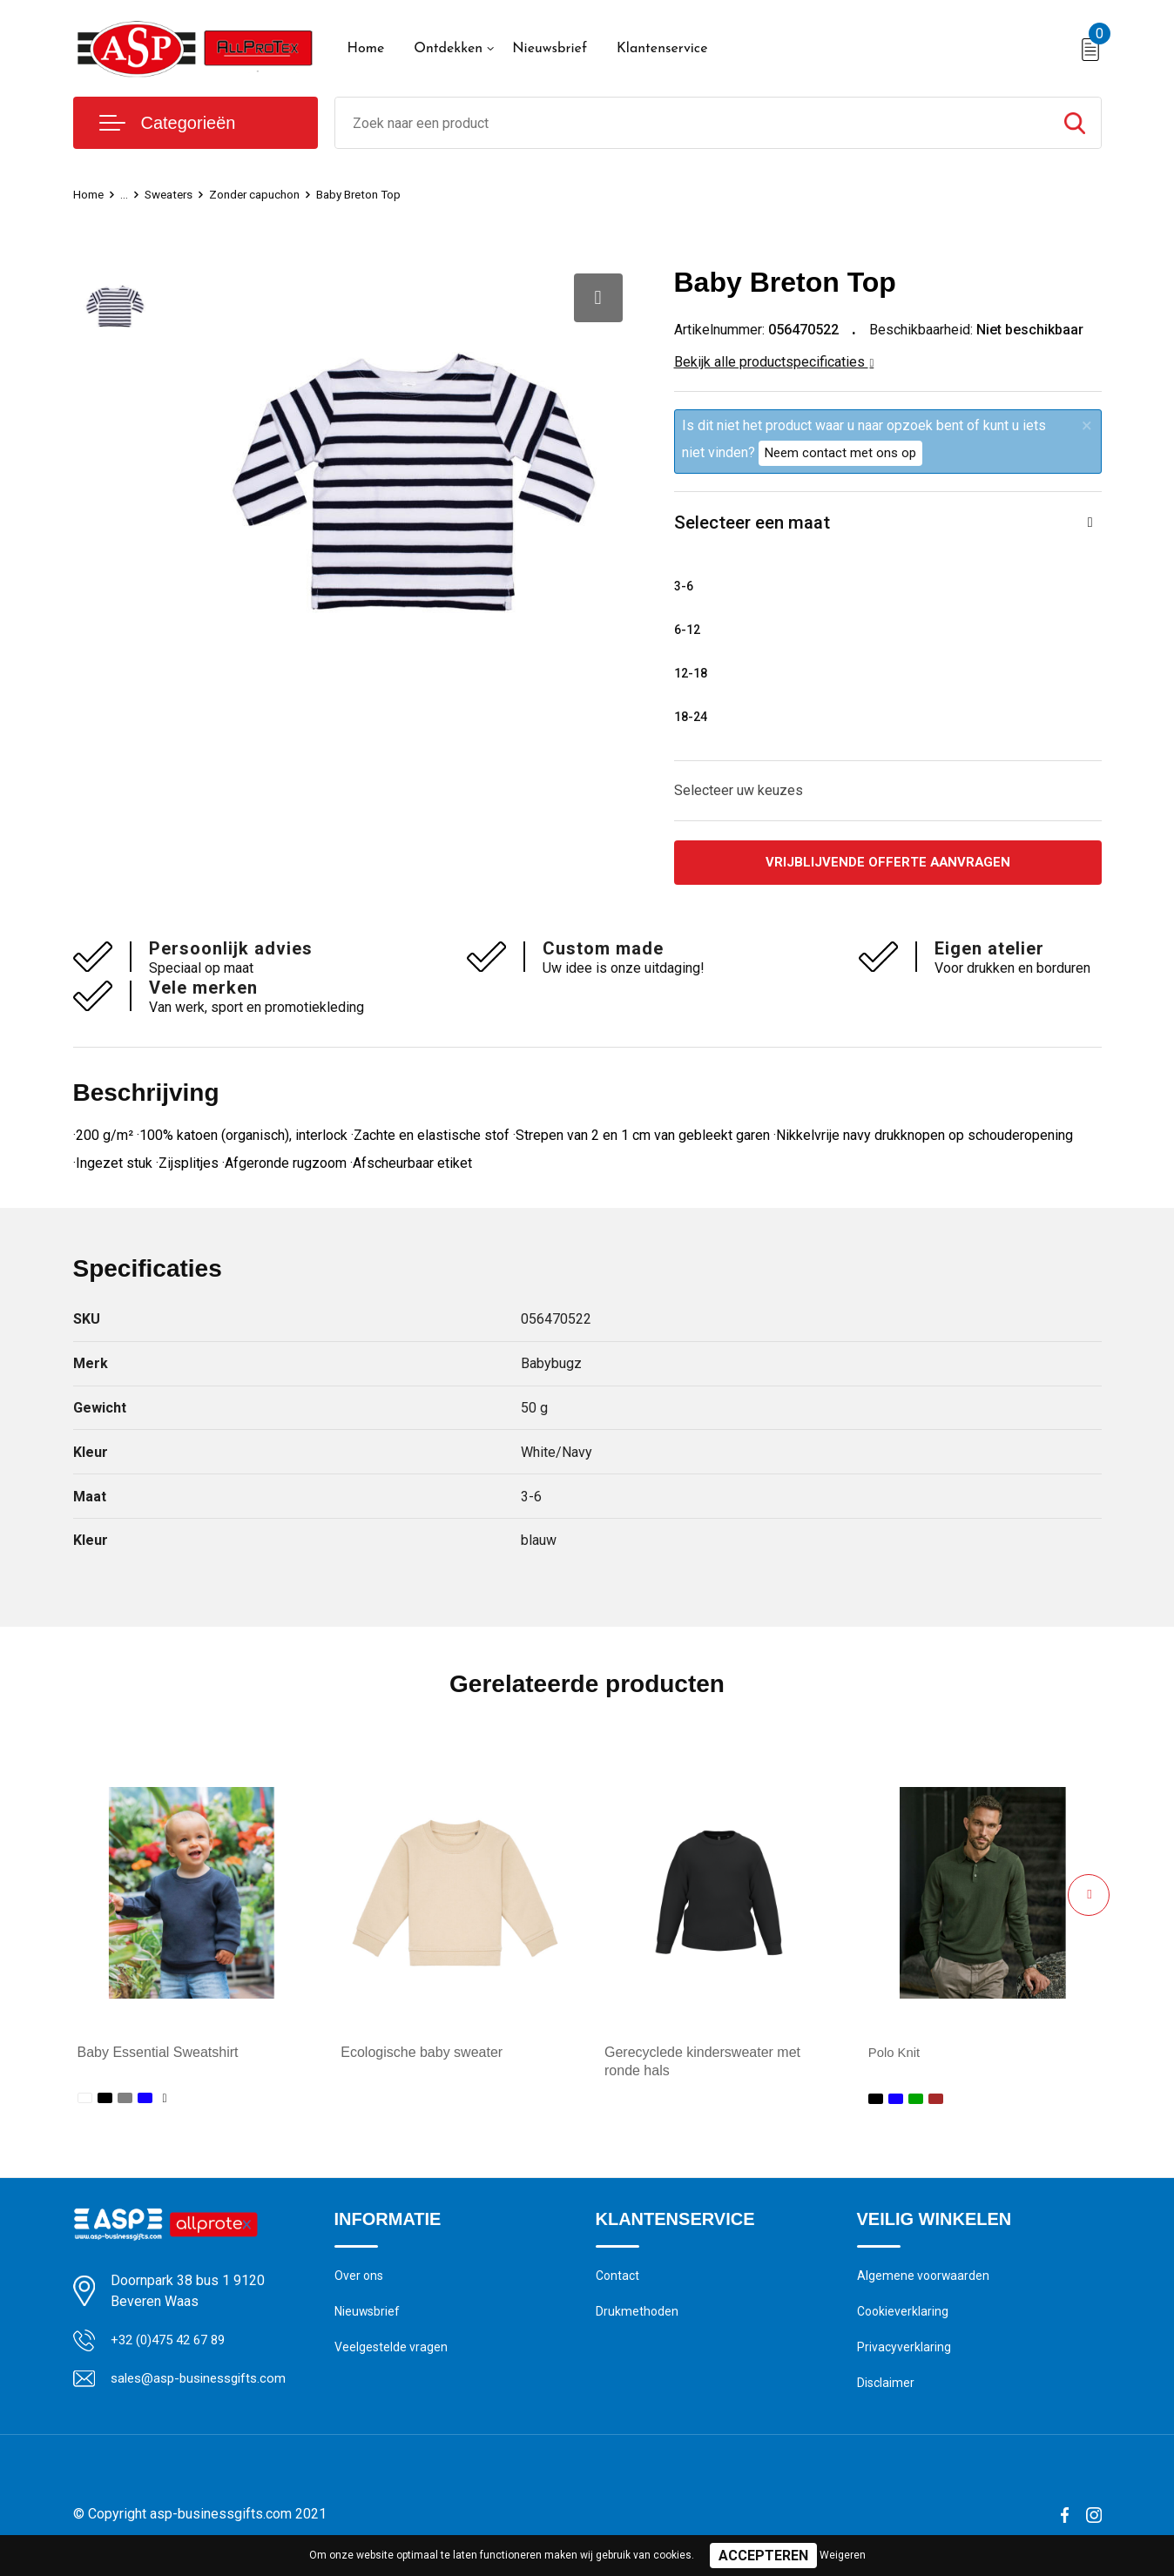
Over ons (360, 2281)
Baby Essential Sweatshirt (158, 2056)
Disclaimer (886, 2393)
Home (366, 49)
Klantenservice (662, 49)
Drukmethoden (637, 2318)
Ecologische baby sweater (422, 2056)
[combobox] (692, 123)
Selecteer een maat (757, 524)
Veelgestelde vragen (392, 2356)
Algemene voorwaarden (925, 2281)
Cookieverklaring (904, 2318)
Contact (619, 2281)
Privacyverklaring (904, 2356)
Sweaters (176, 194)
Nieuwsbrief (549, 49)
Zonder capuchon (270, 194)
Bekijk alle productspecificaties (774, 362)
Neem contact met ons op (840, 453)
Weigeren (843, 2555)
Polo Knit (896, 2056)
